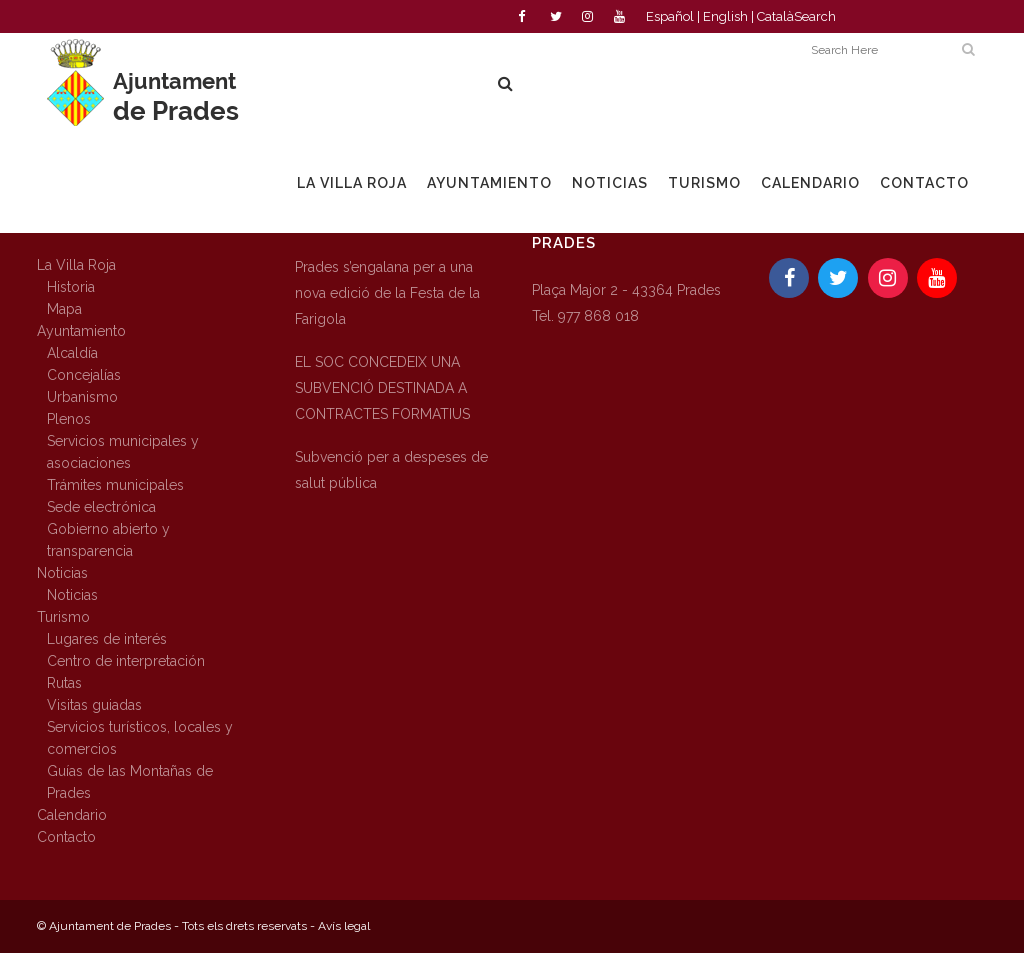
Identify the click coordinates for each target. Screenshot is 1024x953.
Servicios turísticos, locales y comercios (140, 738)
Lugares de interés (107, 639)
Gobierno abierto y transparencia (108, 540)
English (725, 16)
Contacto (66, 837)
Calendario (72, 815)
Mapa (64, 309)
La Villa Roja (76, 265)
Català (775, 16)
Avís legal (344, 926)
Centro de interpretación (126, 661)
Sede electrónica (101, 507)
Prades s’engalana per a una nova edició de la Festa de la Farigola (387, 293)
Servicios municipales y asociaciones (123, 452)
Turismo (63, 617)
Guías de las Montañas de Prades (130, 782)
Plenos (69, 419)
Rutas (64, 683)
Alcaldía (72, 353)
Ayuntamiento (81, 331)
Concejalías (84, 375)
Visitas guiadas (94, 705)
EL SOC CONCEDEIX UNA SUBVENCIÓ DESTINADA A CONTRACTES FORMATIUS (382, 388)
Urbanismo (82, 397)
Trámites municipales (115, 485)
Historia (71, 287)
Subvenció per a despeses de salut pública (391, 470)
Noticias (62, 573)
